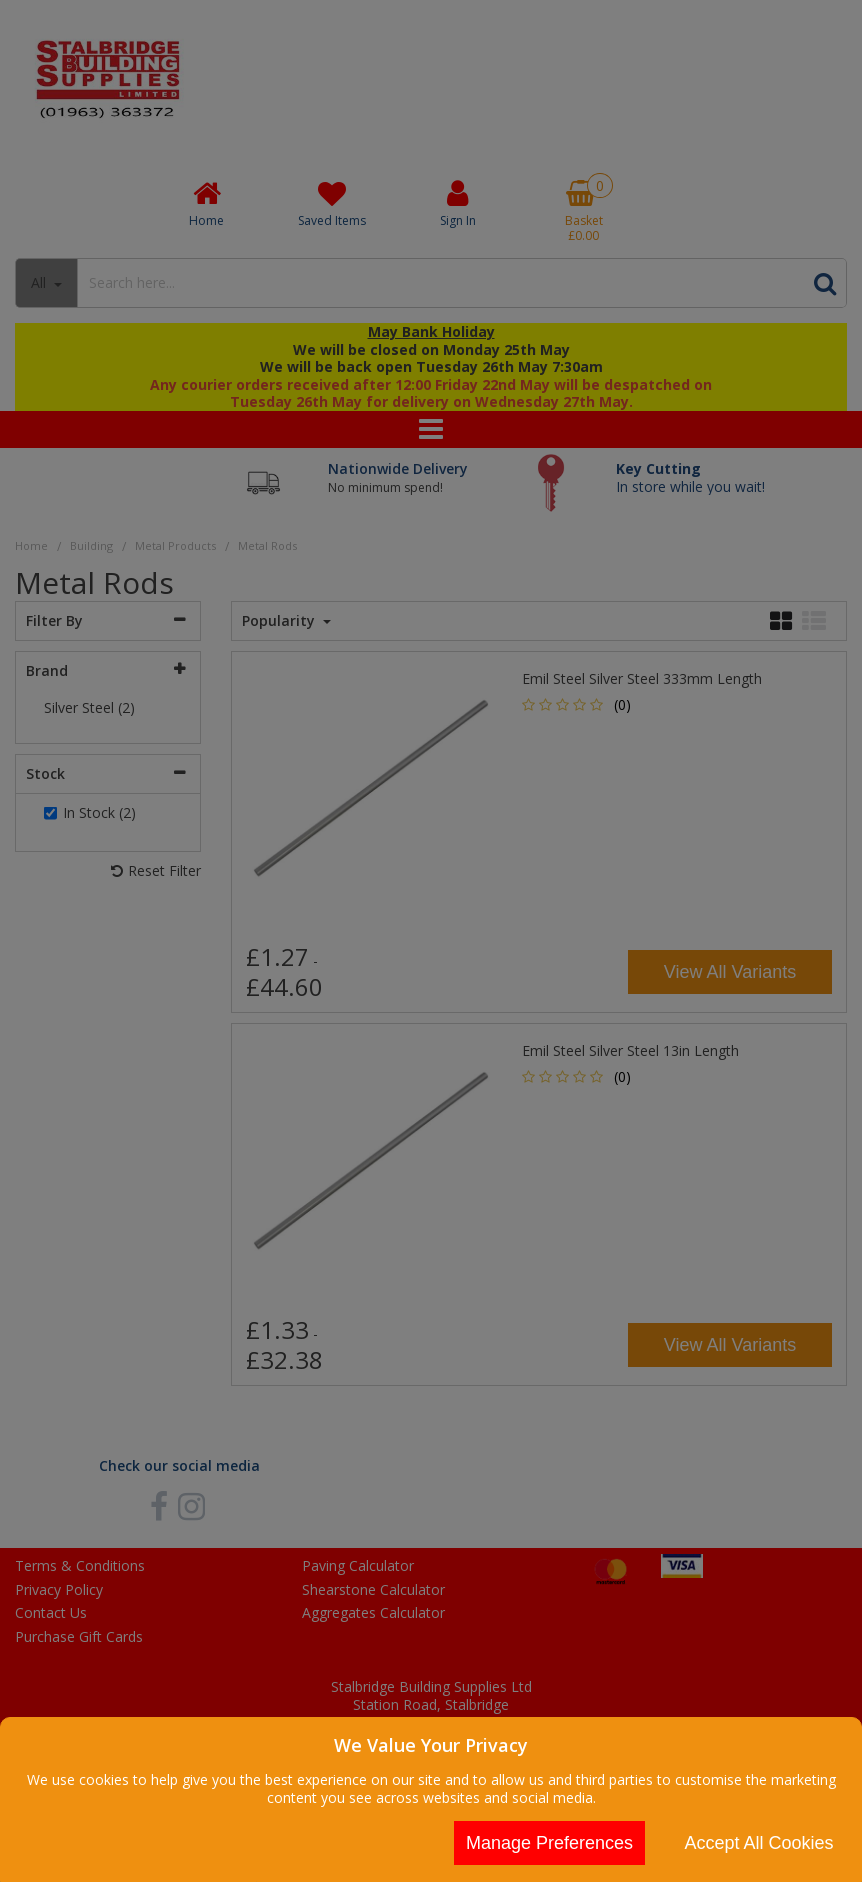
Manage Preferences (549, 1843)
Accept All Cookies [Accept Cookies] (758, 1843)
